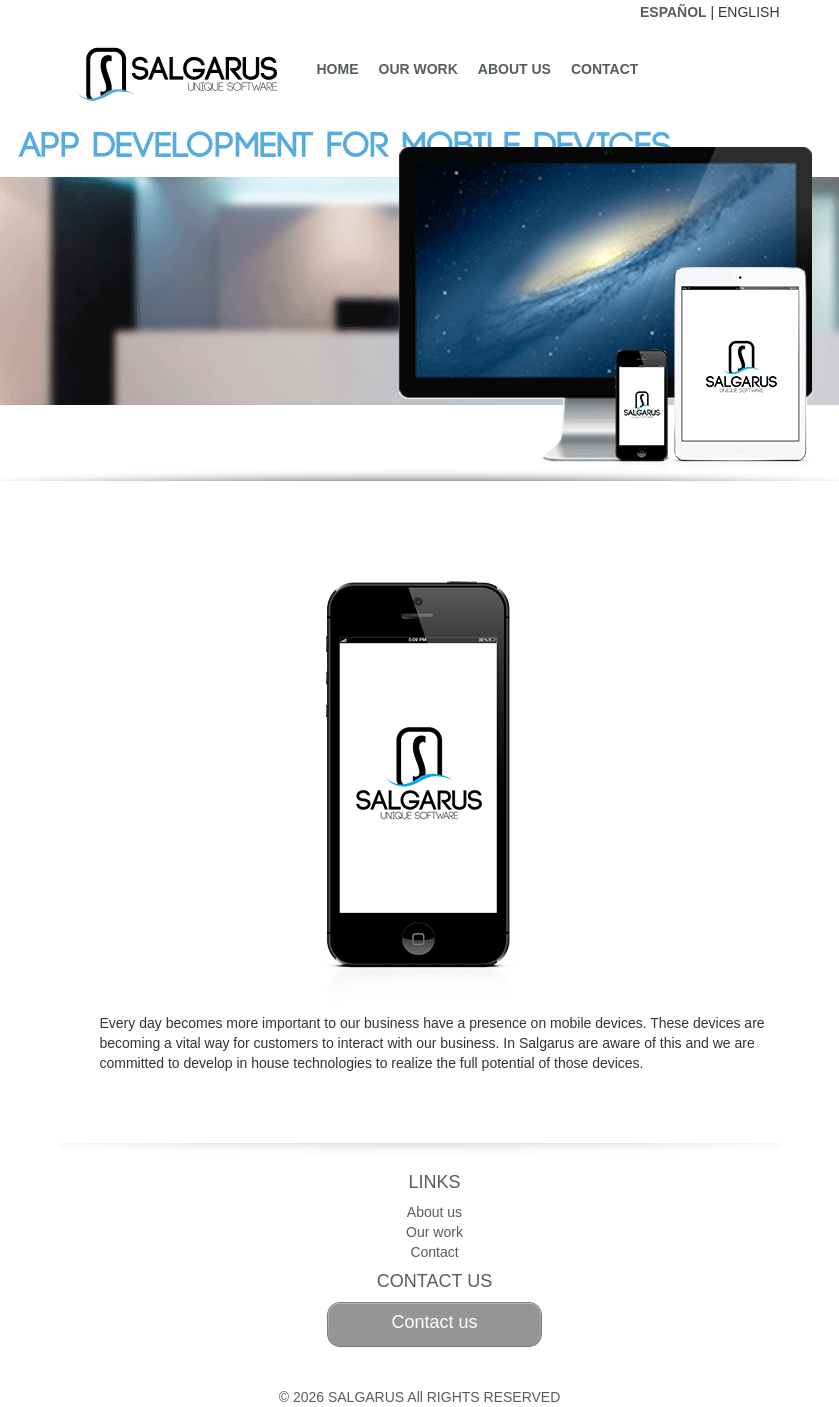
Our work (418, 69)
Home (338, 69)
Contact (604, 69)
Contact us (434, 1322)
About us (514, 69)
